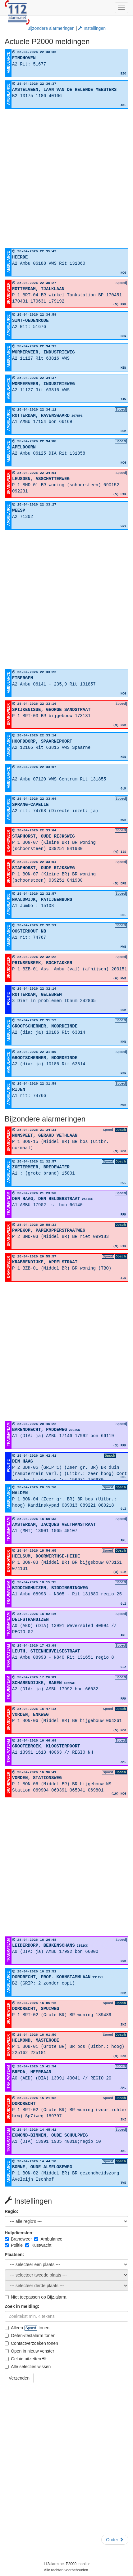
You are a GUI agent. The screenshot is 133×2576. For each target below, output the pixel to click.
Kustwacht (38, 2245)
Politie (14, 2245)
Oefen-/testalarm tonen (30, 2335)
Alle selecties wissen (28, 2366)
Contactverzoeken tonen (31, 2343)
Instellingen (92, 28)
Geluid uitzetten (26, 2358)
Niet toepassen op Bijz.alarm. (36, 2297)
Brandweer (18, 2239)
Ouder (115, 2539)
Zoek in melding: (22, 2306)
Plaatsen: (14, 2254)
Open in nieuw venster (29, 2351)
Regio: (11, 2211)
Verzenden (19, 2378)
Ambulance (48, 2239)
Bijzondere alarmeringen (51, 28)
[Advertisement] (66, 178)
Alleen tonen (27, 2327)
